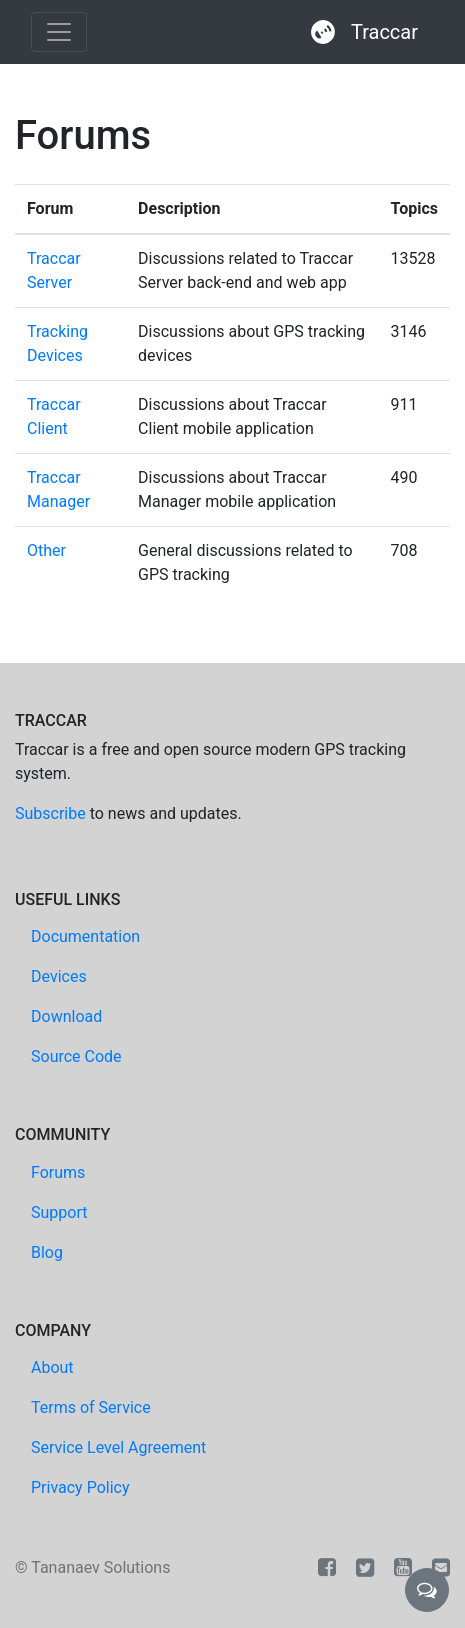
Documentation (85, 936)
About (52, 1367)
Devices (59, 976)
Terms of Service (91, 1407)
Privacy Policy (80, 1487)
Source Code (76, 1056)
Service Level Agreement (118, 1447)
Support (59, 1212)
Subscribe (50, 813)
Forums (58, 1172)
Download (66, 1016)
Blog (47, 1252)
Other (46, 550)
